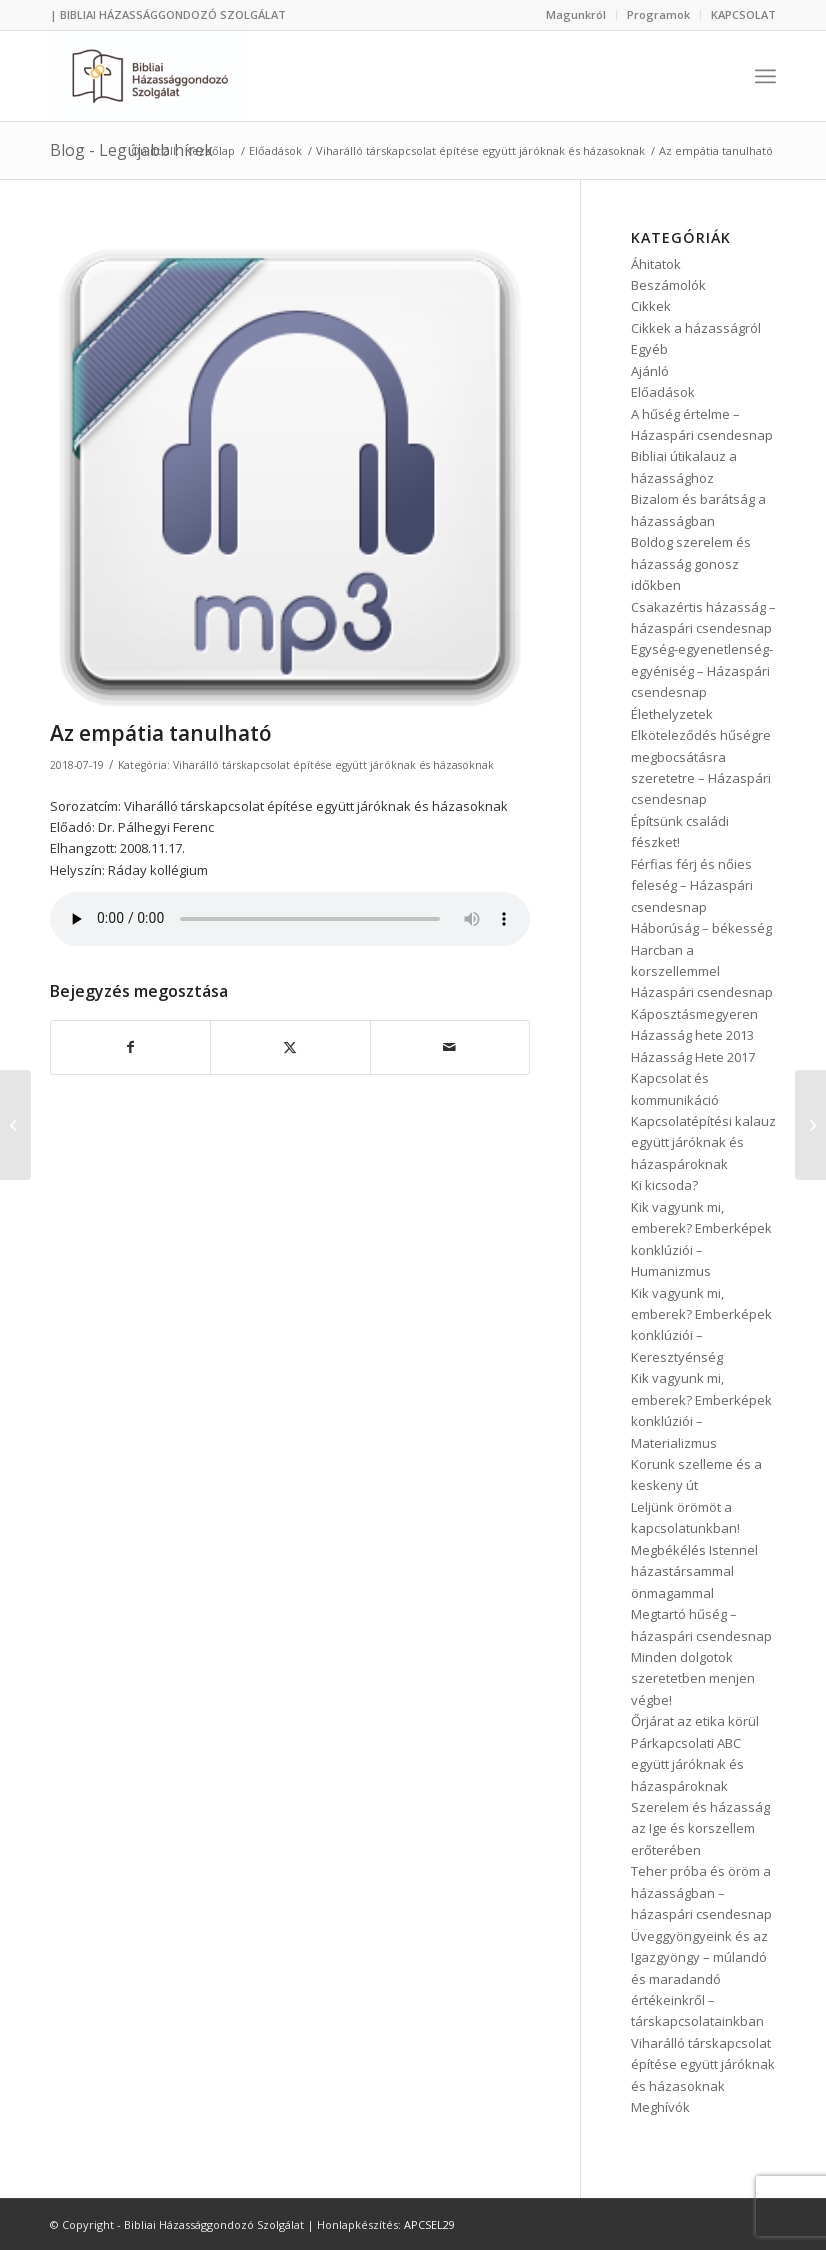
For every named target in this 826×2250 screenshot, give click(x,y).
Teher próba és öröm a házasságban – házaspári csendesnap (701, 1892)
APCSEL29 (429, 2224)
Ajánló (650, 371)
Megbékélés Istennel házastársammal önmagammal (694, 1571)
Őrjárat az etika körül (695, 1721)
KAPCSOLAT (743, 14)
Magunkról (576, 14)
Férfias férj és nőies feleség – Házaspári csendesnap (692, 885)
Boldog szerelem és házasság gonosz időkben (691, 563)
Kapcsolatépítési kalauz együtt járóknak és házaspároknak (703, 1142)
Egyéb (649, 349)
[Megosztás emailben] (450, 1047)
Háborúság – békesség (701, 928)
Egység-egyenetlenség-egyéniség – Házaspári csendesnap (702, 670)
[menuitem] (576, 15)
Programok (658, 14)
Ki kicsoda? (664, 1185)
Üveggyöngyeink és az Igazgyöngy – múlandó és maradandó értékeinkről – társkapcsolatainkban (699, 1979)
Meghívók (660, 2107)
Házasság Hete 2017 (693, 1057)
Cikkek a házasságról (696, 328)
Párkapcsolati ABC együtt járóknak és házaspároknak (687, 1764)
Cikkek (651, 306)
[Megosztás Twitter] (290, 1047)
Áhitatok (656, 264)
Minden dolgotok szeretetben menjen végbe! (693, 1678)
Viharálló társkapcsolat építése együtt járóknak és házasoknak (333, 765)
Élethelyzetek (672, 714)
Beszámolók (668, 285)
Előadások (663, 392)
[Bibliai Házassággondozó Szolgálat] (150, 76)
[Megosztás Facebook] (130, 1047)
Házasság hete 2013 (692, 1035)
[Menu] (765, 76)
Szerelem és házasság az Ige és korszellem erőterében (700, 1828)
